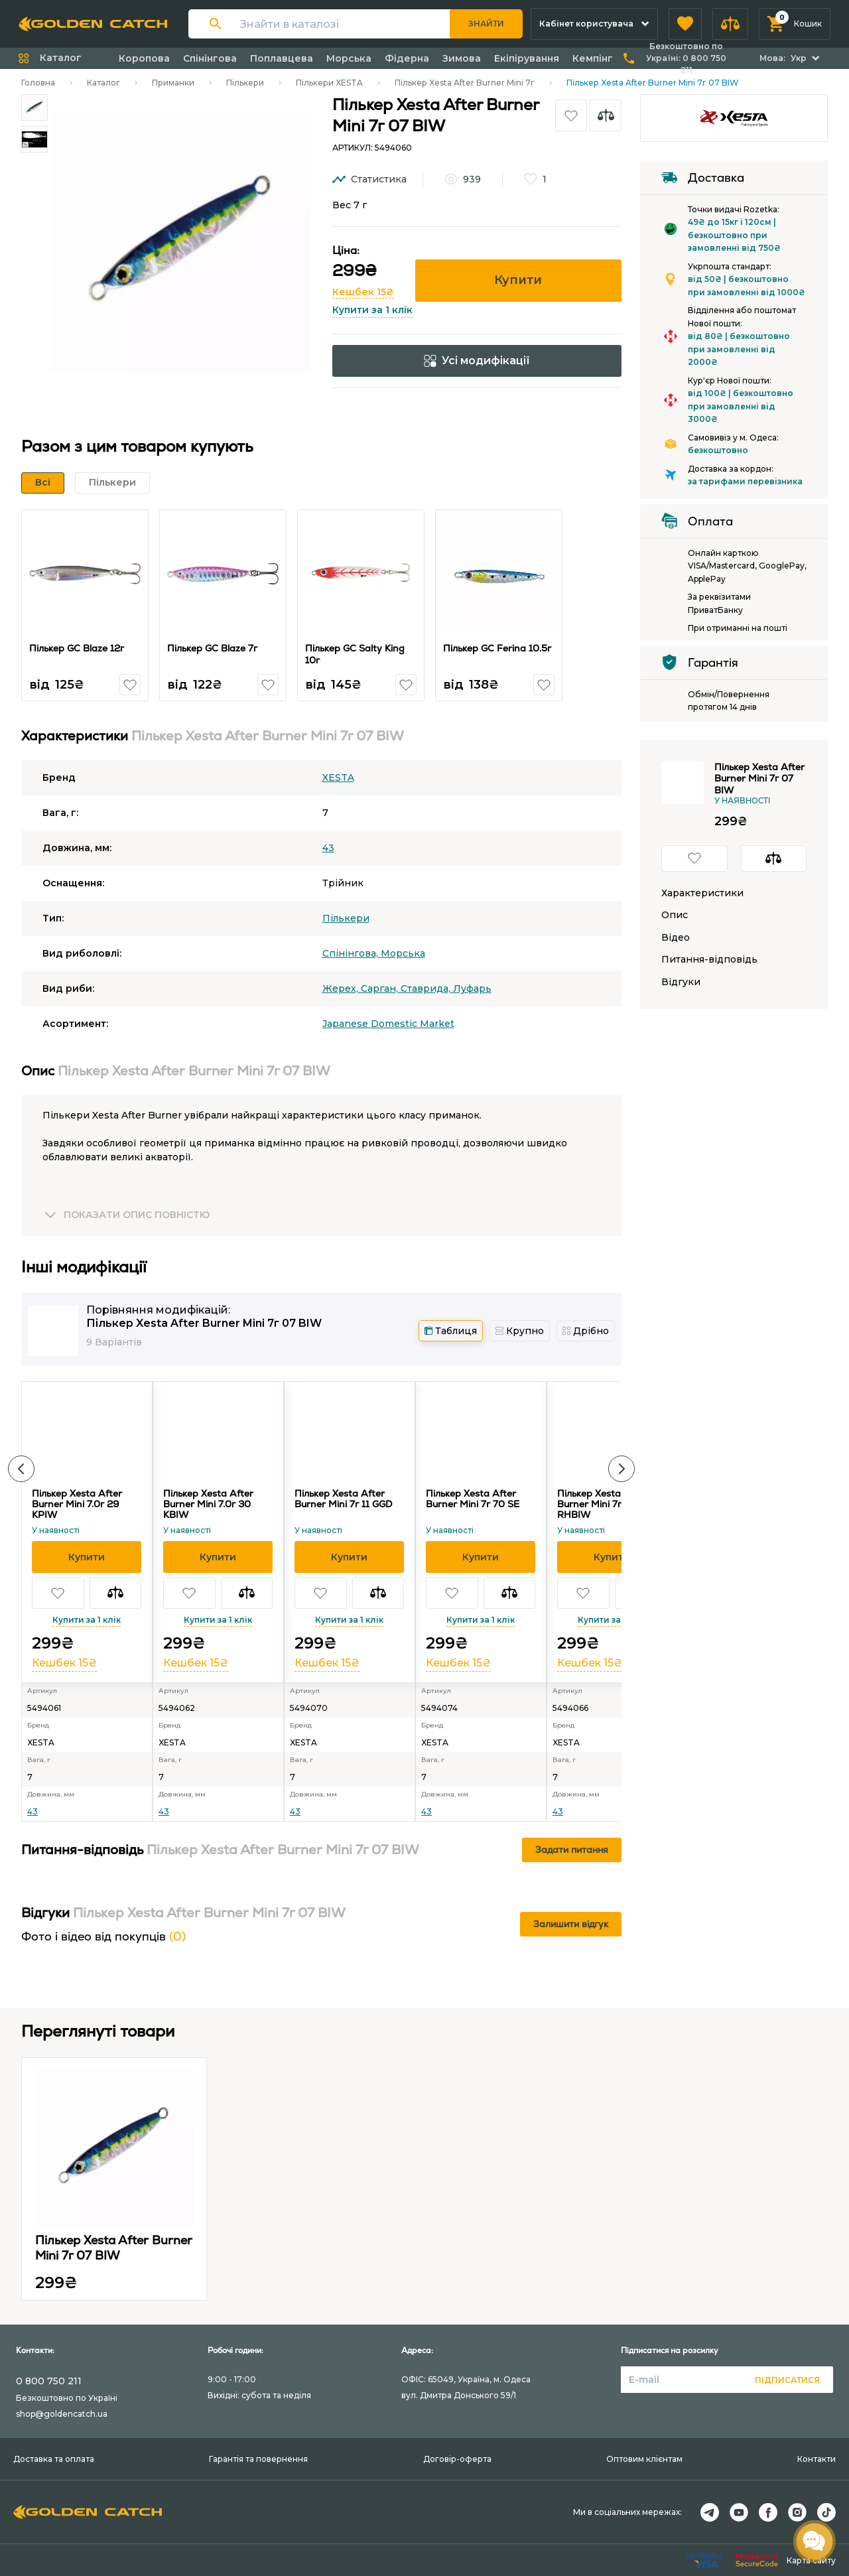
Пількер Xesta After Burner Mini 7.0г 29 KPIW (77, 1504)
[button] (685, 24)
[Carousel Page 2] (34, 139)
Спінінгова (210, 58)
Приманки (173, 83)
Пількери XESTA (329, 83)
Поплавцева (281, 58)
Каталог (103, 83)
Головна (38, 83)
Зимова (461, 58)
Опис (674, 915)
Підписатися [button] (787, 2380)
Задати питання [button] (571, 1850)
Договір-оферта (457, 2459)
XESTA (338, 777)
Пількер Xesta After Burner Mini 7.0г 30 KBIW (208, 1504)
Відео (675, 937)
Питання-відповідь (709, 959)
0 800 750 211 (49, 2381)
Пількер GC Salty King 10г (355, 654)
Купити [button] (518, 280)
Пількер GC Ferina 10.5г (498, 648)
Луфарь (472, 988)
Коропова (144, 58)
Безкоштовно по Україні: (686, 58)
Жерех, (341, 988)
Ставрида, (427, 988)
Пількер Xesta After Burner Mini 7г (465, 83)
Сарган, (381, 988)
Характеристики (702, 893)
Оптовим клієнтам (644, 2459)
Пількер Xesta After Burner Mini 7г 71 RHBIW (602, 1504)
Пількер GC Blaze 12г (77, 648)
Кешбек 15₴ (363, 292)
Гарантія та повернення (258, 2459)
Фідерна (407, 58)
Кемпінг (592, 58)
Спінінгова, (351, 953)
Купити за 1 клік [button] (372, 310)
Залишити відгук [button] (570, 1924)
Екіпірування (526, 58)
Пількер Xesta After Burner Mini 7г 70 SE (472, 1498)
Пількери (245, 83)
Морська (348, 58)
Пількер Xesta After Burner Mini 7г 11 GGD (343, 1498)
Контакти (816, 2459)
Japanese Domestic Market (388, 1024)
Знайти (486, 24)
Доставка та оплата (53, 2459)
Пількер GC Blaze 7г (213, 648)
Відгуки (680, 982)
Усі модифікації (477, 360)
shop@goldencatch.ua (61, 2414)
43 (328, 848)
